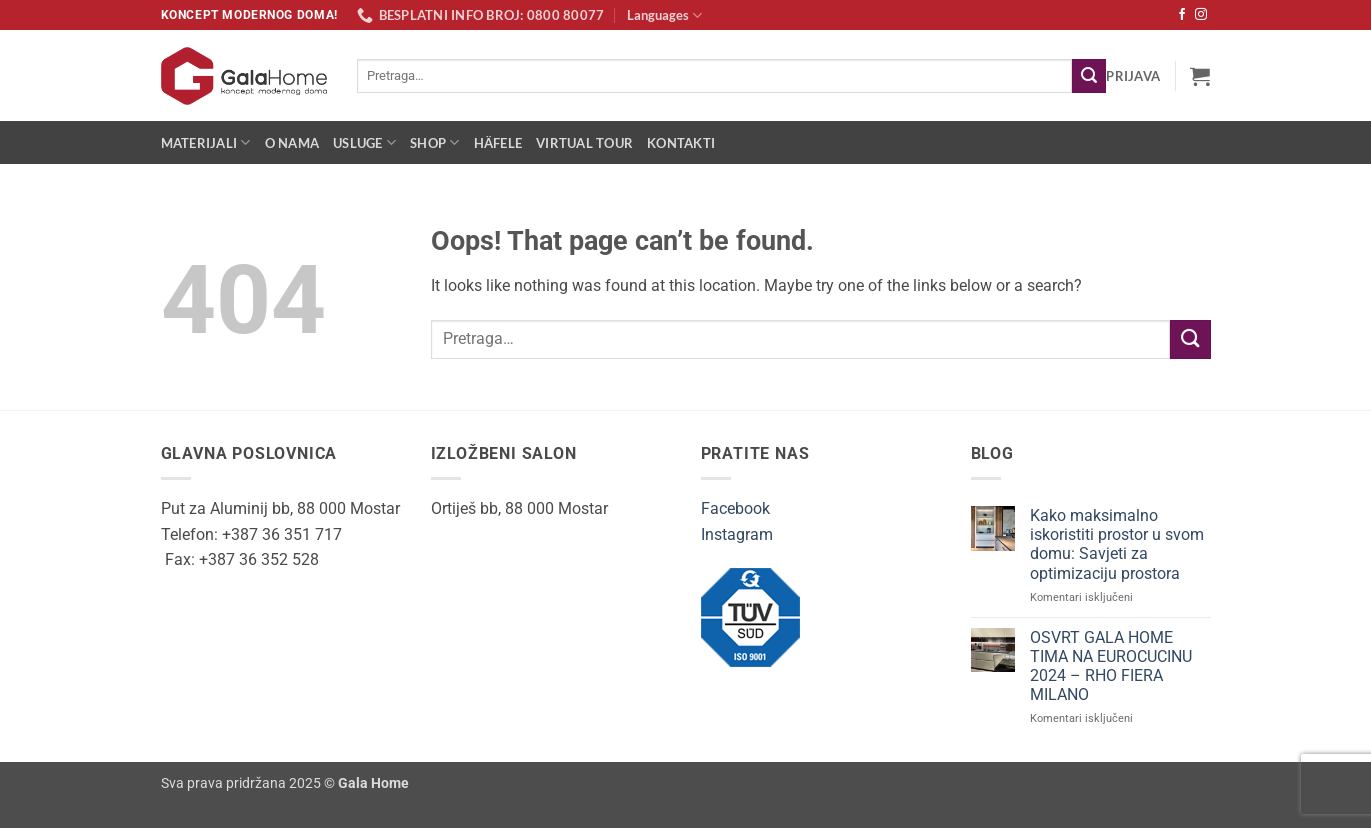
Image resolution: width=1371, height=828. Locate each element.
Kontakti (681, 143)
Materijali (206, 142)
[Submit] (1089, 76)
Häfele (498, 143)
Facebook (735, 508)
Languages (664, 15)
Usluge (364, 142)
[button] (1133, 76)
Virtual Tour (584, 143)
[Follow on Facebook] (1182, 15)
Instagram (737, 534)
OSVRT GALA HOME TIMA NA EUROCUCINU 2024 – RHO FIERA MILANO (1111, 666)
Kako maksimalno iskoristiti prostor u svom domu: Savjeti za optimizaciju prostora (1117, 544)
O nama (292, 143)
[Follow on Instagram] (1201, 15)
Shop (434, 142)
